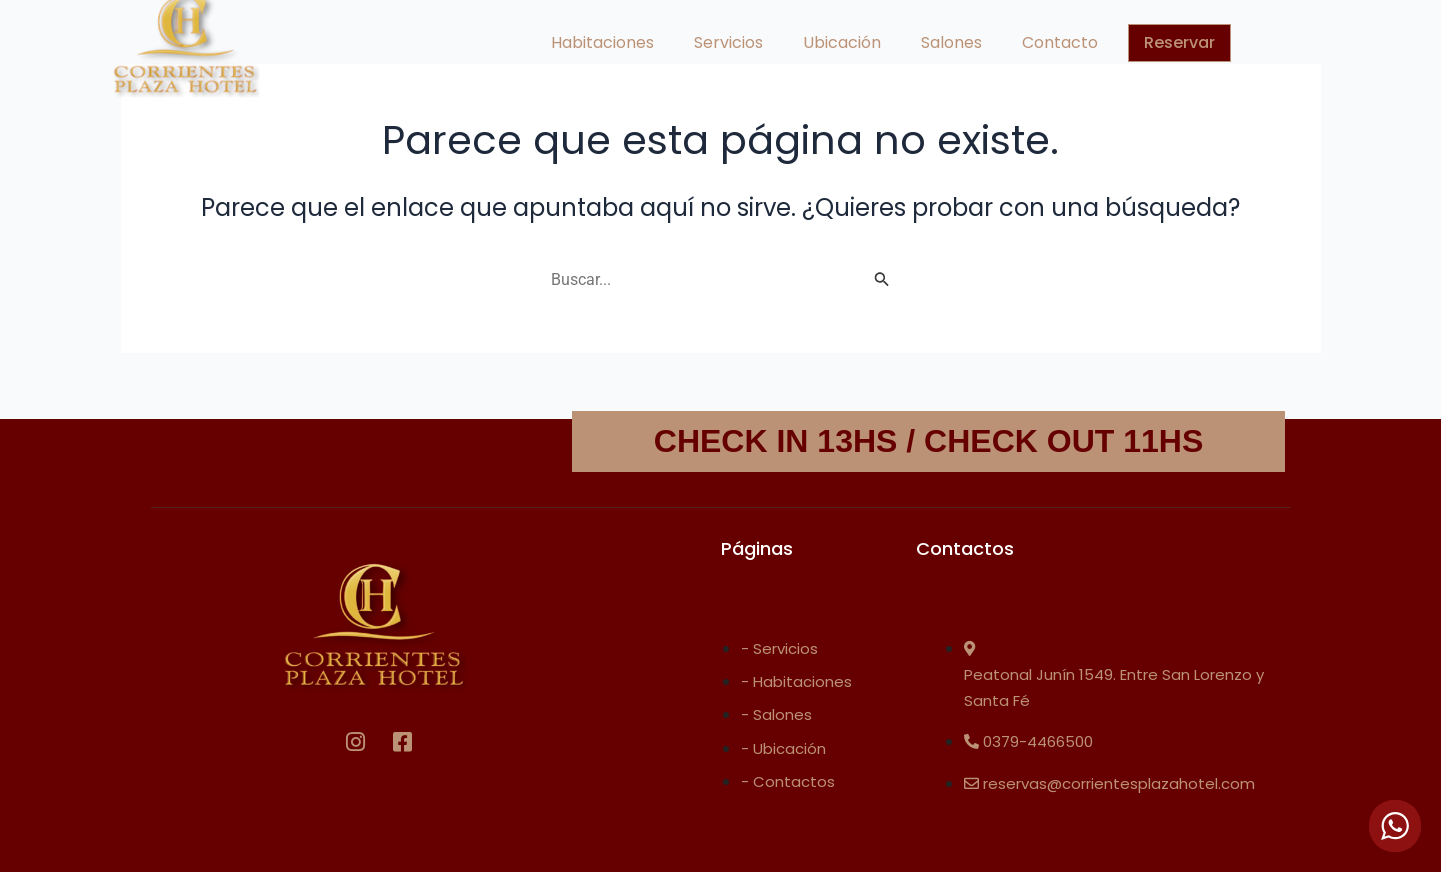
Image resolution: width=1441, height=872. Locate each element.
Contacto (1060, 42)
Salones (951, 42)
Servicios (728, 42)
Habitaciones (602, 42)
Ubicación (842, 42)
